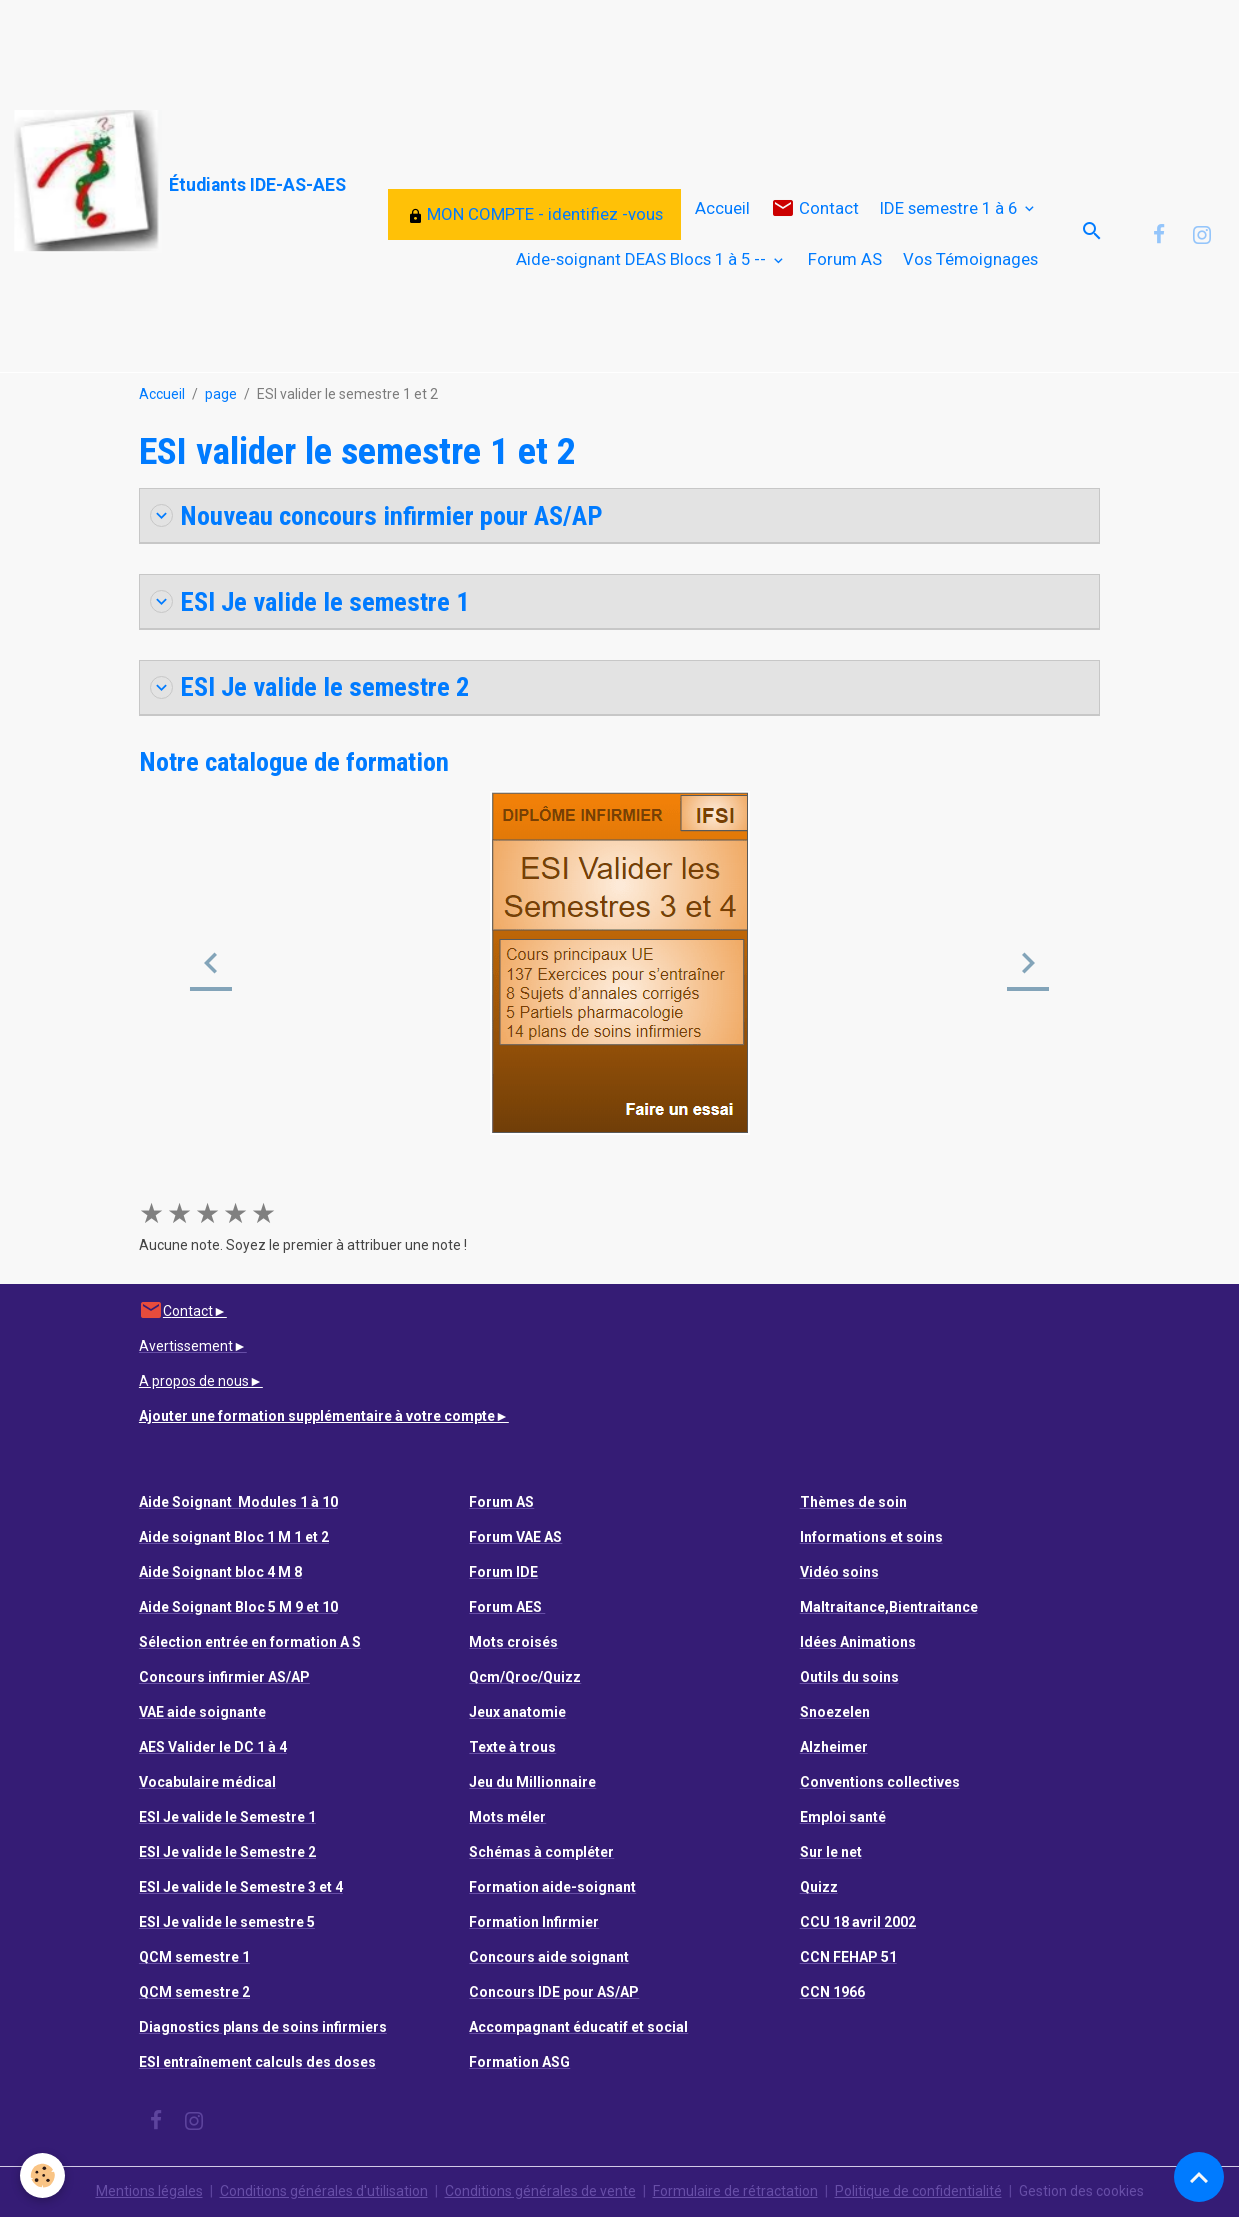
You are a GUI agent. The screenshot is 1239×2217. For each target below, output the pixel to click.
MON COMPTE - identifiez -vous (535, 214)
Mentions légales (149, 2191)
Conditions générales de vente (540, 2191)
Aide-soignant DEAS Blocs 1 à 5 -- (643, 259)
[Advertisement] (364, 45)
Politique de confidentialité (918, 2191)
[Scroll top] (1199, 2177)
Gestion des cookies (1081, 2191)
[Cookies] (42, 2175)
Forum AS (845, 259)
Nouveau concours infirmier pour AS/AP (376, 515)
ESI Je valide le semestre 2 (309, 686)
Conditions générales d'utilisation (324, 2191)
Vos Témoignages (970, 259)
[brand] (130, 181)
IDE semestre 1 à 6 (950, 208)
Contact (815, 208)
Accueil (722, 208)
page (221, 394)
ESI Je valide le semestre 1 (309, 601)
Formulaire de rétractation (735, 2191)
